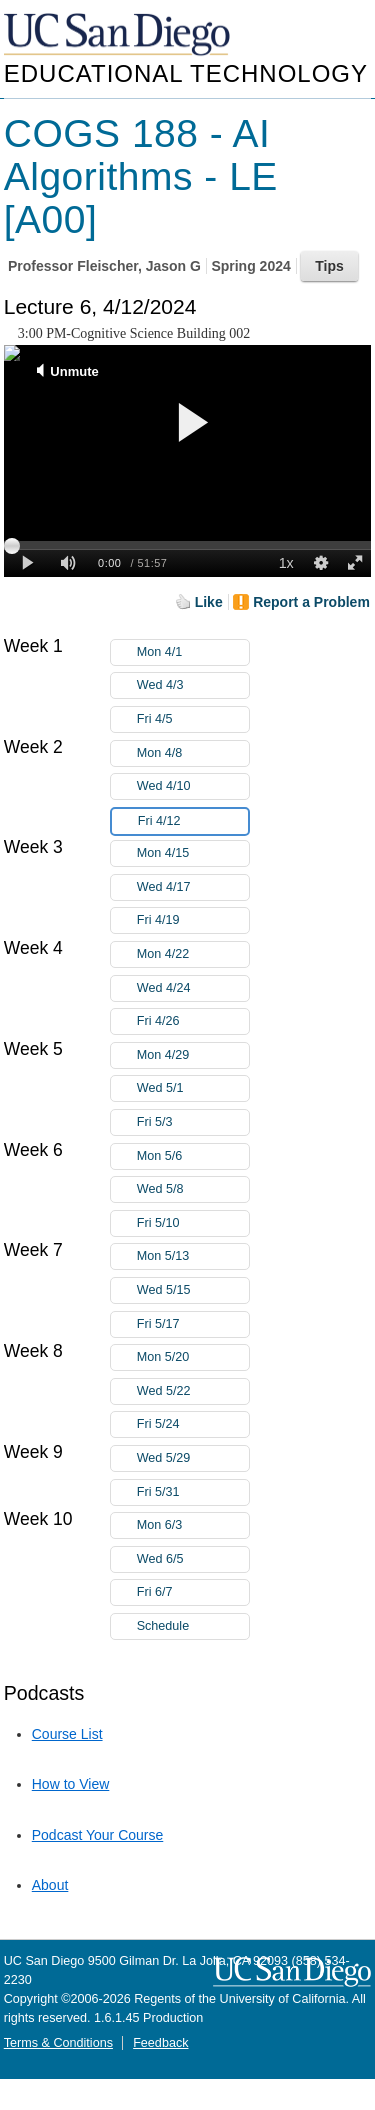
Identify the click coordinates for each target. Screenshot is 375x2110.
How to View (71, 1784)
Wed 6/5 (193, 1559)
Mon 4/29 (193, 1055)
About (50, 1885)
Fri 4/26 (193, 1021)
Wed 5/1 (193, 1088)
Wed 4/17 (193, 887)
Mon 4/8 (193, 753)
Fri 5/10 (193, 1223)
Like (209, 602)
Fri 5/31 (193, 1492)
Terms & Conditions (58, 2043)
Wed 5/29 (193, 1458)
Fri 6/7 (193, 1592)
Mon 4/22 (193, 954)
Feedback (160, 2043)
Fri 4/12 (193, 821)
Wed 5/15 (193, 1290)
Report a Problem (311, 602)
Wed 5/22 (193, 1391)
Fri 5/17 (193, 1324)
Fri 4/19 (193, 920)
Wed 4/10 (193, 786)
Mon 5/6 (193, 1156)
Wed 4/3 (193, 685)
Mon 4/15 (193, 853)
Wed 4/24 (193, 988)
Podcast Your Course (98, 1835)
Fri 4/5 (193, 719)
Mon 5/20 (193, 1357)
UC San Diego (119, 35)
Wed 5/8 (193, 1189)
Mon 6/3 (193, 1525)
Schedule (163, 1626)
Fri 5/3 (193, 1122)
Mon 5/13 (193, 1256)
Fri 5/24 (193, 1424)
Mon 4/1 (193, 652)
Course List (67, 1734)
